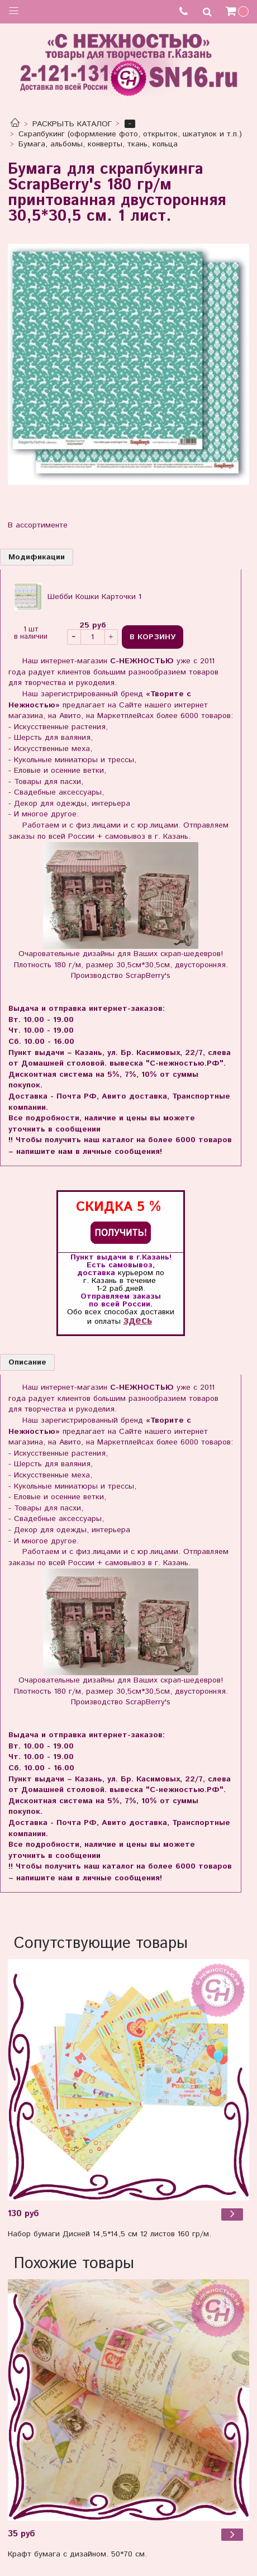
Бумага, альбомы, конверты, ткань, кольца (98, 144)
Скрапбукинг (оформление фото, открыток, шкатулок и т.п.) (130, 134)
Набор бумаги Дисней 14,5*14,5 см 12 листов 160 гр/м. (109, 2234)
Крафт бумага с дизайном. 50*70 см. (77, 2554)
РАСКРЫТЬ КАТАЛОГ (72, 124)
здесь (137, 1320)
